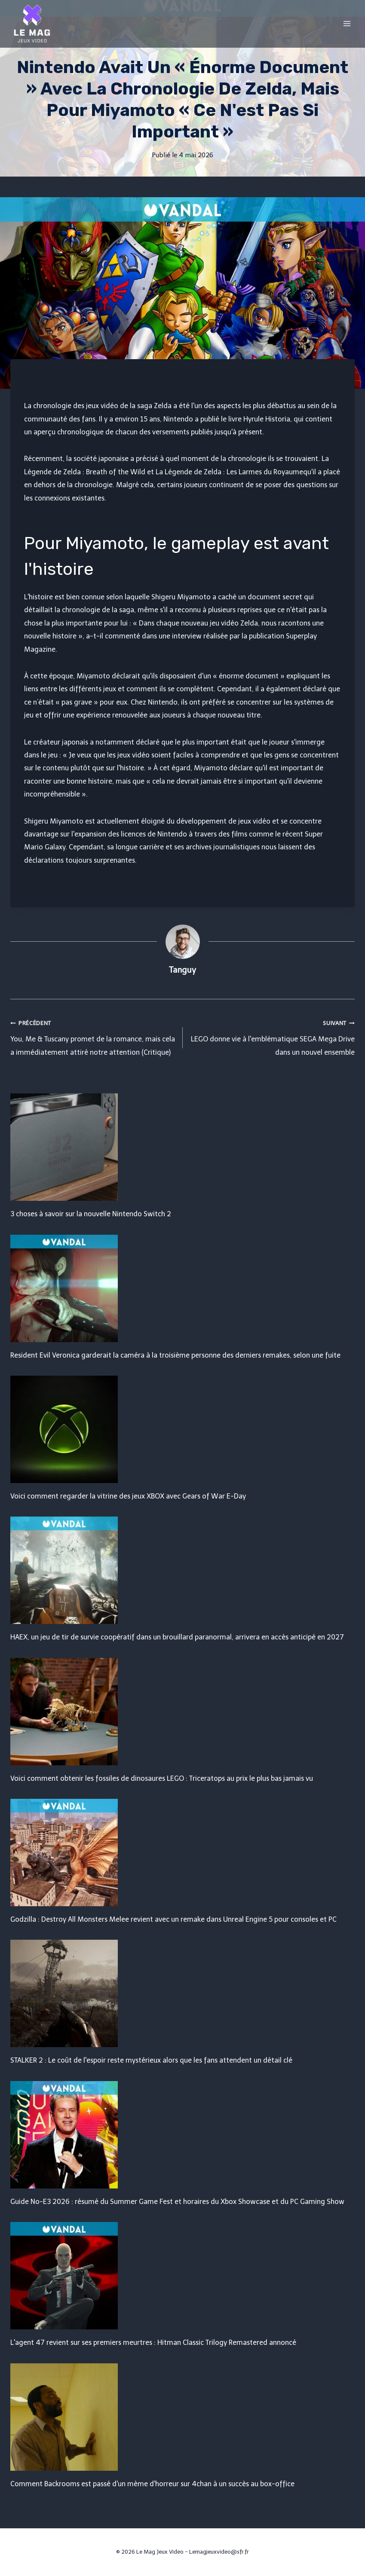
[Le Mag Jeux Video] (31, 23)
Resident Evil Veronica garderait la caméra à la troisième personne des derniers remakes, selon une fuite (175, 1355)
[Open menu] (347, 23)
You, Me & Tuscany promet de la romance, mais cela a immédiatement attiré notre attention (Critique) (93, 1036)
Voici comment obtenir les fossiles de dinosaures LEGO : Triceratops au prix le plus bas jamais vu (161, 1778)
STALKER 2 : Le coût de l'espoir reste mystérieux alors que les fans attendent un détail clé (151, 2060)
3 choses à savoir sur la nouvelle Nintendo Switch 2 (90, 1214)
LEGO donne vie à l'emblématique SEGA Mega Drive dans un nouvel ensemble (272, 1036)
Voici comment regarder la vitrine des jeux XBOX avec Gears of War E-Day (128, 1496)
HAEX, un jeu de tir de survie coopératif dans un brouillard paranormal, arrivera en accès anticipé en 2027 (177, 1637)
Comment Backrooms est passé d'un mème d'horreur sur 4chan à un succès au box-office (152, 2484)
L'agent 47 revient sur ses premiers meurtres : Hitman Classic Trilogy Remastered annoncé (153, 2342)
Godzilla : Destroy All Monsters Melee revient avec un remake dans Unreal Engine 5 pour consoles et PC (173, 1919)
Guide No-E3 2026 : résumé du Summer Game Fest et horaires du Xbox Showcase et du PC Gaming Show (177, 2202)
